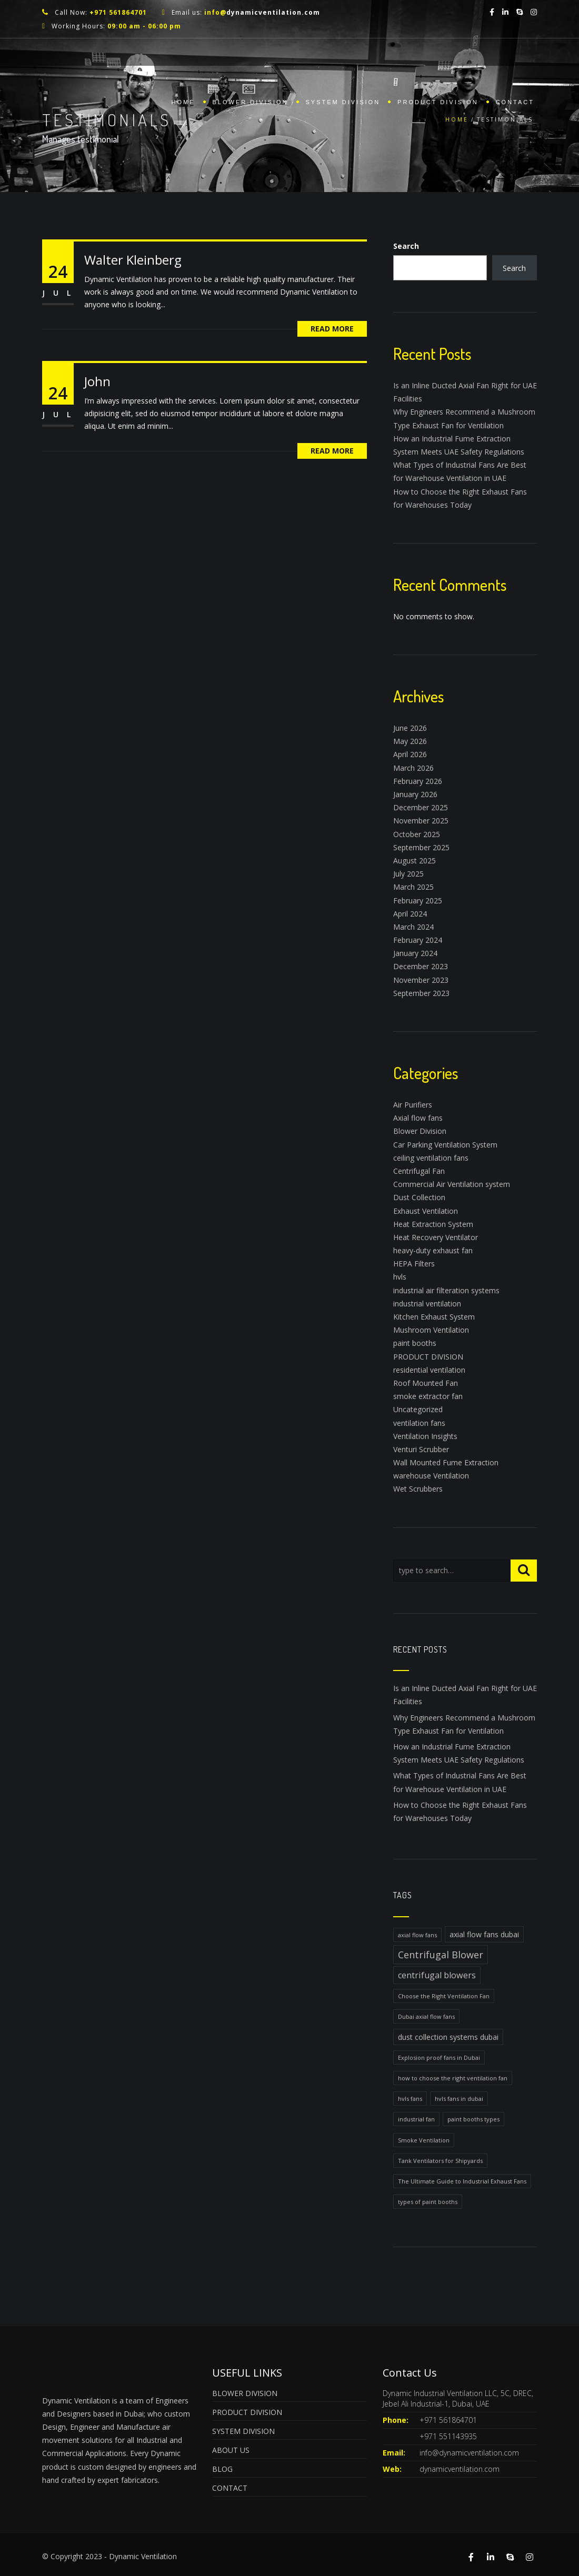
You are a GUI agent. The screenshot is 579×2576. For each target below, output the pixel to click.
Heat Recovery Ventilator (435, 1237)
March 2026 (413, 768)
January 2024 (415, 953)
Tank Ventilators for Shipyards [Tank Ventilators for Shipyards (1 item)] (440, 2161)
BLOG (222, 2469)
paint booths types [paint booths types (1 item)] (473, 2119)
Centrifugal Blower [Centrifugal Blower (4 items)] (440, 1954)
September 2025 (421, 847)
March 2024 (413, 927)
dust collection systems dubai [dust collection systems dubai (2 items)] (448, 2037)
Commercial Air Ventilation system (451, 1184)
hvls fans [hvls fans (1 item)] (410, 2098)
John (97, 381)
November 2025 (420, 821)
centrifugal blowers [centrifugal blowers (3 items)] (437, 1975)
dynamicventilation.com (460, 2469)
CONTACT (229, 2488)
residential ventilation (429, 1370)
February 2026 (417, 781)
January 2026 (415, 794)
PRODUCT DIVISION (437, 102)
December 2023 (420, 966)
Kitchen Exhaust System (434, 1317)
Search (406, 246)
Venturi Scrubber (421, 1449)
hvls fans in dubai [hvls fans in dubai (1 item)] (459, 2098)
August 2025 (414, 861)
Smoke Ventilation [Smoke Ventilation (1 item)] (424, 2140)
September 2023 (421, 993)
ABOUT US (230, 2450)
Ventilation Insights (425, 1436)
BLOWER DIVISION (250, 102)
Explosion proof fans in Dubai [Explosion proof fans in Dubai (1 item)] (439, 2057)
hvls (399, 1277)
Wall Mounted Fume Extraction (445, 1462)
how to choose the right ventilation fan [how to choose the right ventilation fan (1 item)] (452, 2078)
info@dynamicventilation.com (469, 2453)
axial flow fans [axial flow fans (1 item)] (417, 1935)
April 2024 (410, 914)
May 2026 (410, 741)
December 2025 (420, 807)
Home (183, 102)
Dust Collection (419, 1197)
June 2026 (410, 728)
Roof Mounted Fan (425, 1383)
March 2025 (413, 887)
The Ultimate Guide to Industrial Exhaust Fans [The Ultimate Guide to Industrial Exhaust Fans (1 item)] (462, 2181)
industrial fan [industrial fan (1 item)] (416, 2119)
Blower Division (419, 1131)
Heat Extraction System (433, 1224)
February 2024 (417, 940)
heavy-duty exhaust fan (433, 1250)
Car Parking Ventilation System (445, 1145)
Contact (515, 102)
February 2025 (417, 900)
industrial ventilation (427, 1304)
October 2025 (416, 834)
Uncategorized (418, 1409)
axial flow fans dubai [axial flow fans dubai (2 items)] (484, 1934)
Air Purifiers (412, 1105)
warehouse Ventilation (431, 1476)
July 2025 (408, 874)
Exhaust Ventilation (425, 1211)
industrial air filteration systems (446, 1290)
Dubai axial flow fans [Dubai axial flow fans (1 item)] (426, 2016)
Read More (332, 329)
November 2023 (420, 980)
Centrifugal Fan (419, 1171)
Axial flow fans (418, 1118)
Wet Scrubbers (418, 1489)
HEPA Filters (414, 1264)
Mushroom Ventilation (431, 1330)
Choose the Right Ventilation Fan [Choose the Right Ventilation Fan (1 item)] (444, 1996)
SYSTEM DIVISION (343, 102)
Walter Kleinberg (133, 259)
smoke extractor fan (428, 1396)
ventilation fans (419, 1423)
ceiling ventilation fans (430, 1158)
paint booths (414, 1343)
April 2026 (410, 754)
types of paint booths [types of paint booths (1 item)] (427, 2202)
